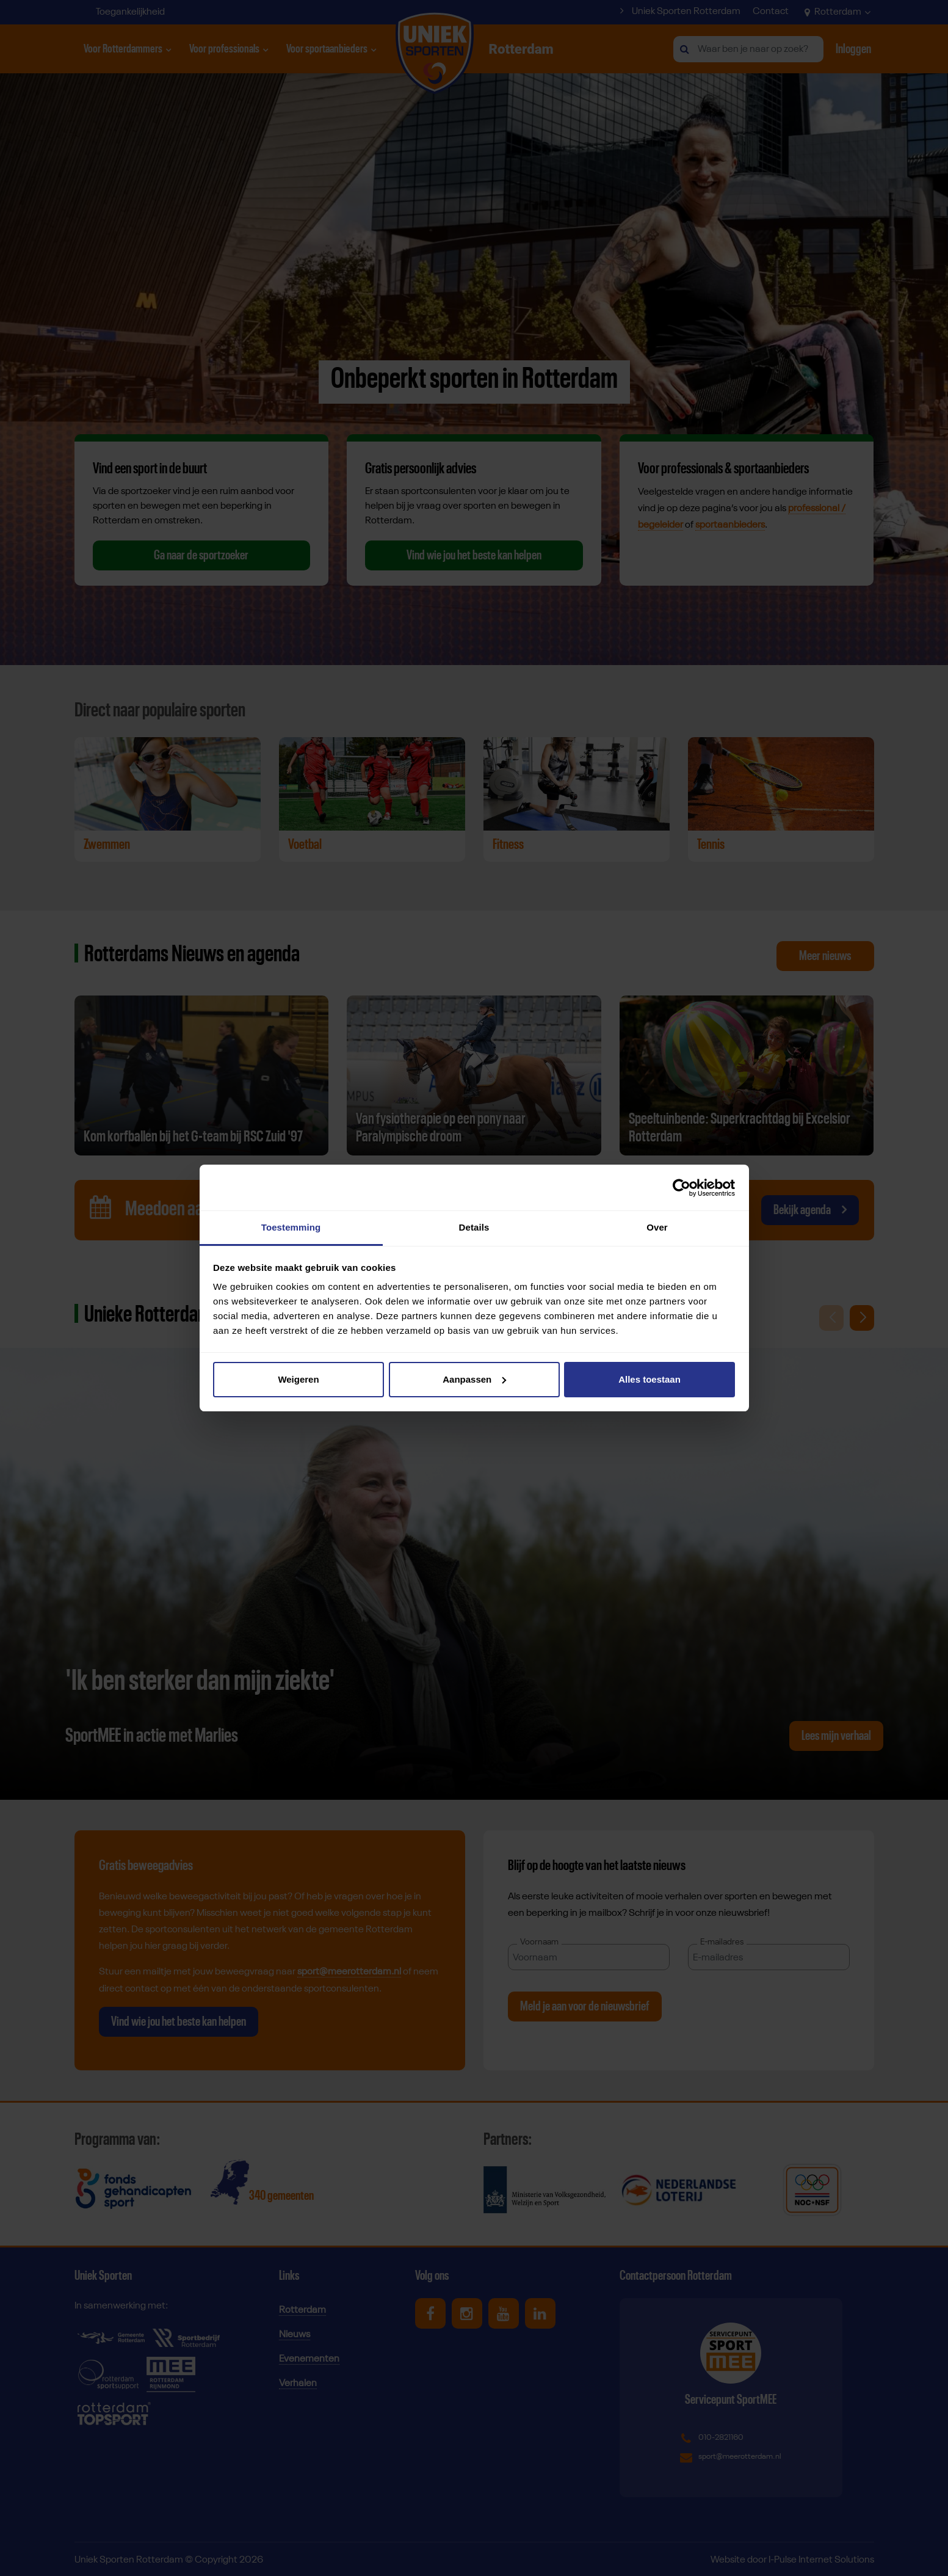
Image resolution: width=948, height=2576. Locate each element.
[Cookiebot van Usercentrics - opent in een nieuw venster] (681, 1188)
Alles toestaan (649, 1379)
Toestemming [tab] (291, 1227)
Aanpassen (474, 1379)
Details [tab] (474, 1227)
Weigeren (298, 1379)
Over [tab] (657, 1227)
